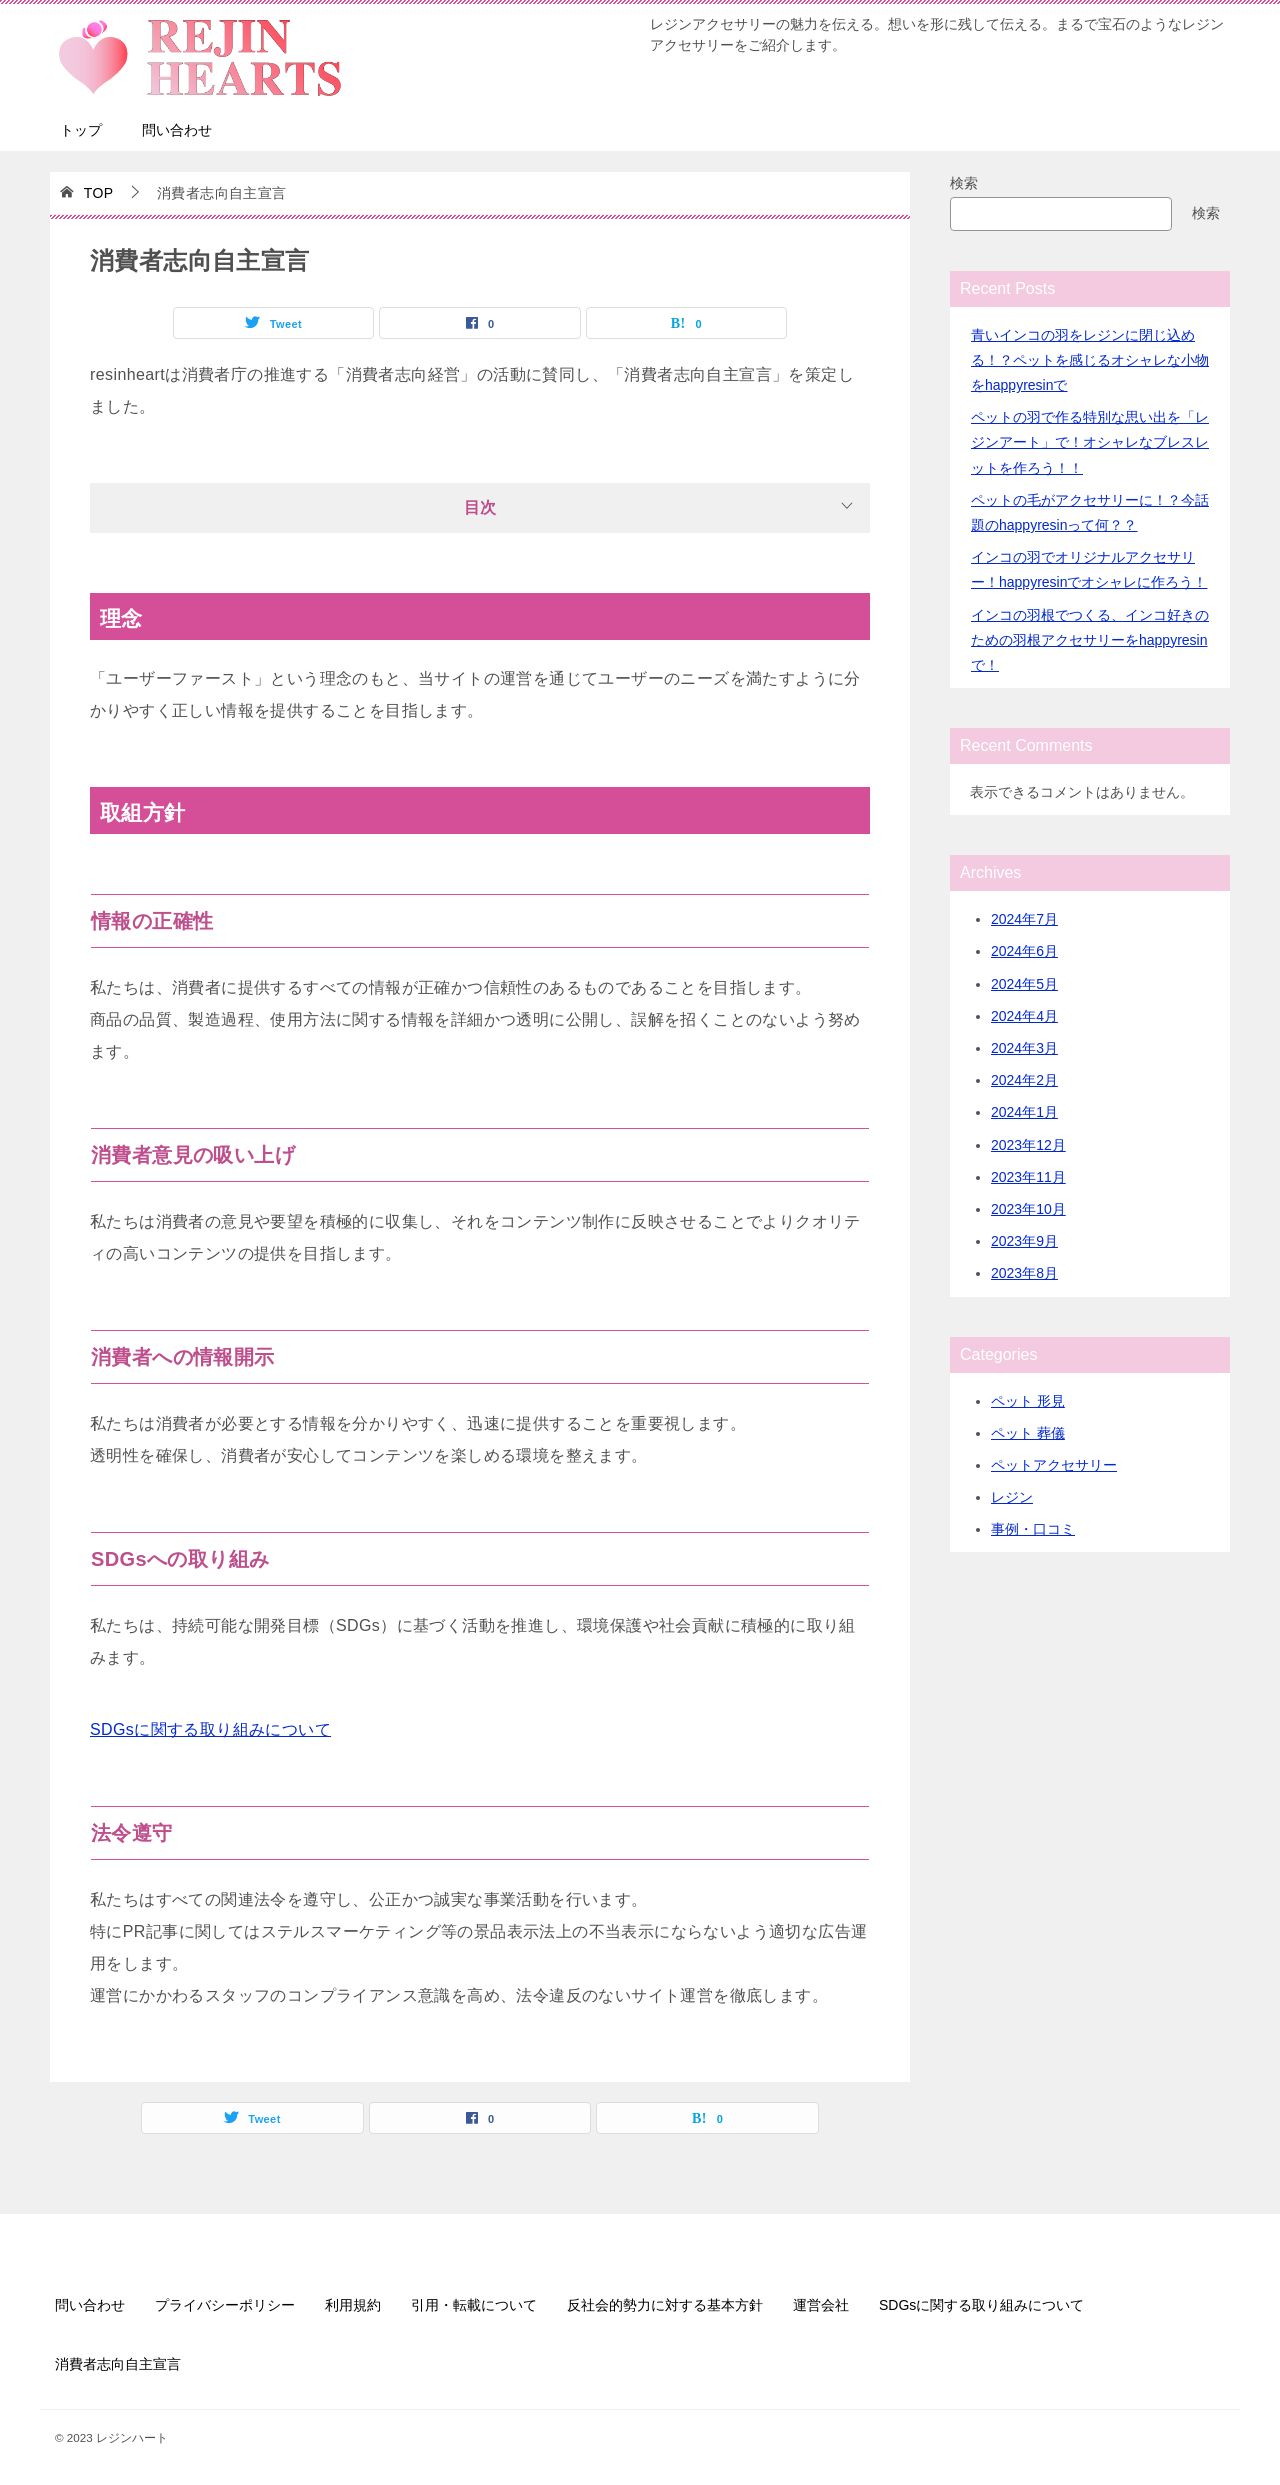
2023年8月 (1024, 1273)
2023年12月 (1028, 1145)
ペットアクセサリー (1054, 1465)
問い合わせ (177, 130)
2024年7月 (1024, 919)
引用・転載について (474, 2305)
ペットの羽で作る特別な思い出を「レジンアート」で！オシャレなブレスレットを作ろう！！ (1090, 442)
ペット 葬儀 (1028, 1433)
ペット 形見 (1028, 1401)
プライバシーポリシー (225, 2305)
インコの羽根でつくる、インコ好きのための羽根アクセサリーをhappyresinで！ (1090, 640)
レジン (1012, 1497)
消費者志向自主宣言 (118, 2364)
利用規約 (353, 2305)
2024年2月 (1024, 1080)
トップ (81, 130)
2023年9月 (1024, 1241)
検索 (964, 183)
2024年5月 (1024, 984)
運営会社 (821, 2305)
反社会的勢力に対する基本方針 (665, 2305)
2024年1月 (1024, 1112)
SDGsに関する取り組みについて (210, 1729)
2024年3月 (1024, 1048)
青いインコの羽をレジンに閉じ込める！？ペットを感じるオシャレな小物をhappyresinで (1090, 360)
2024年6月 (1024, 951)
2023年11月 (1028, 1177)
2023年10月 (1028, 1209)
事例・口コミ (1033, 1529)
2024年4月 (1024, 1016)
